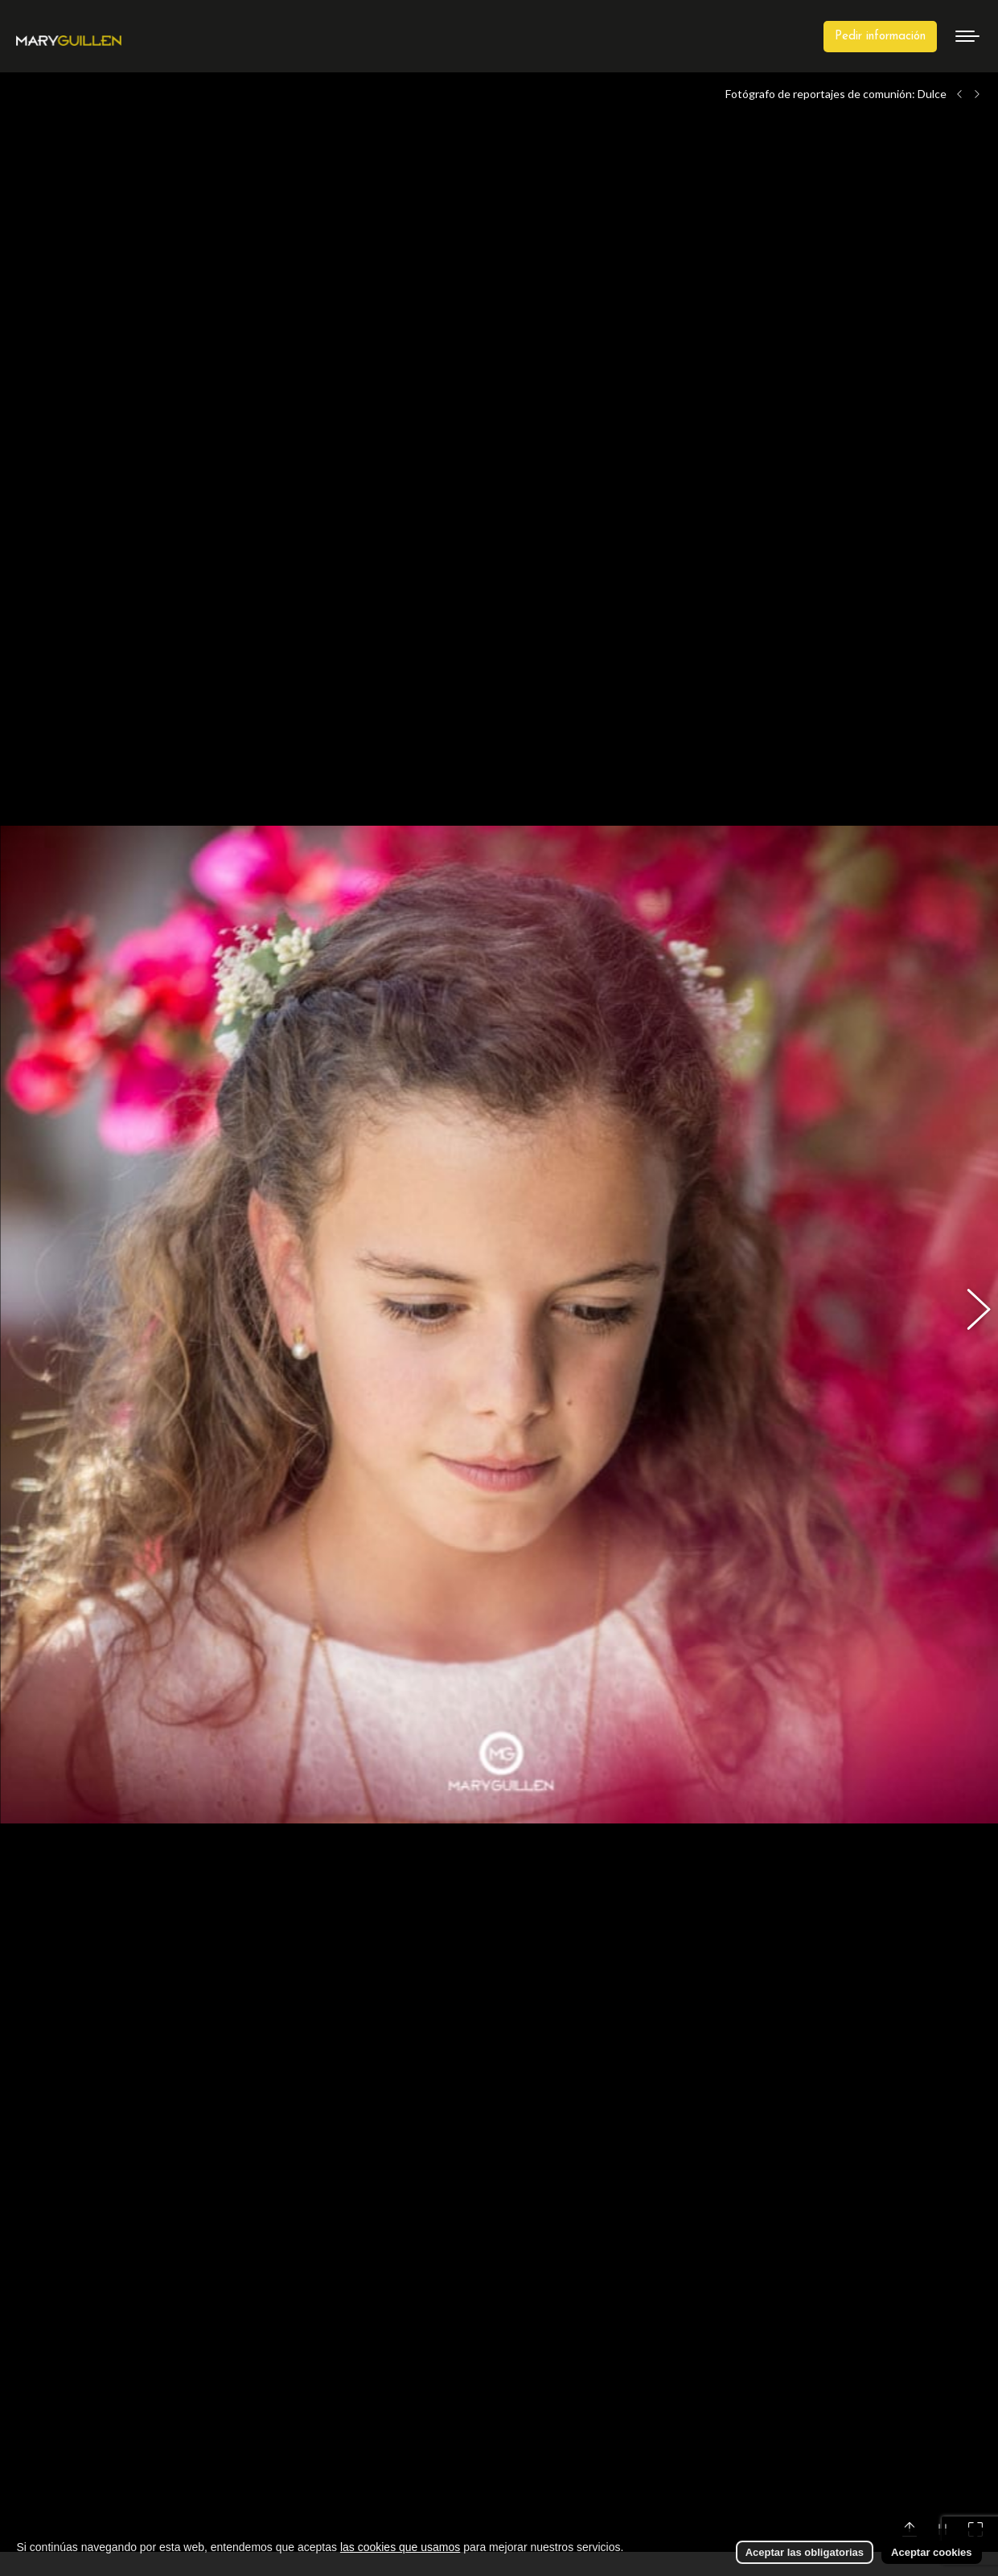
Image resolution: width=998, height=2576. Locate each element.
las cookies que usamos (400, 2547)
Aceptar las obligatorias (804, 2552)
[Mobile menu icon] (967, 36)
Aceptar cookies (931, 2552)
